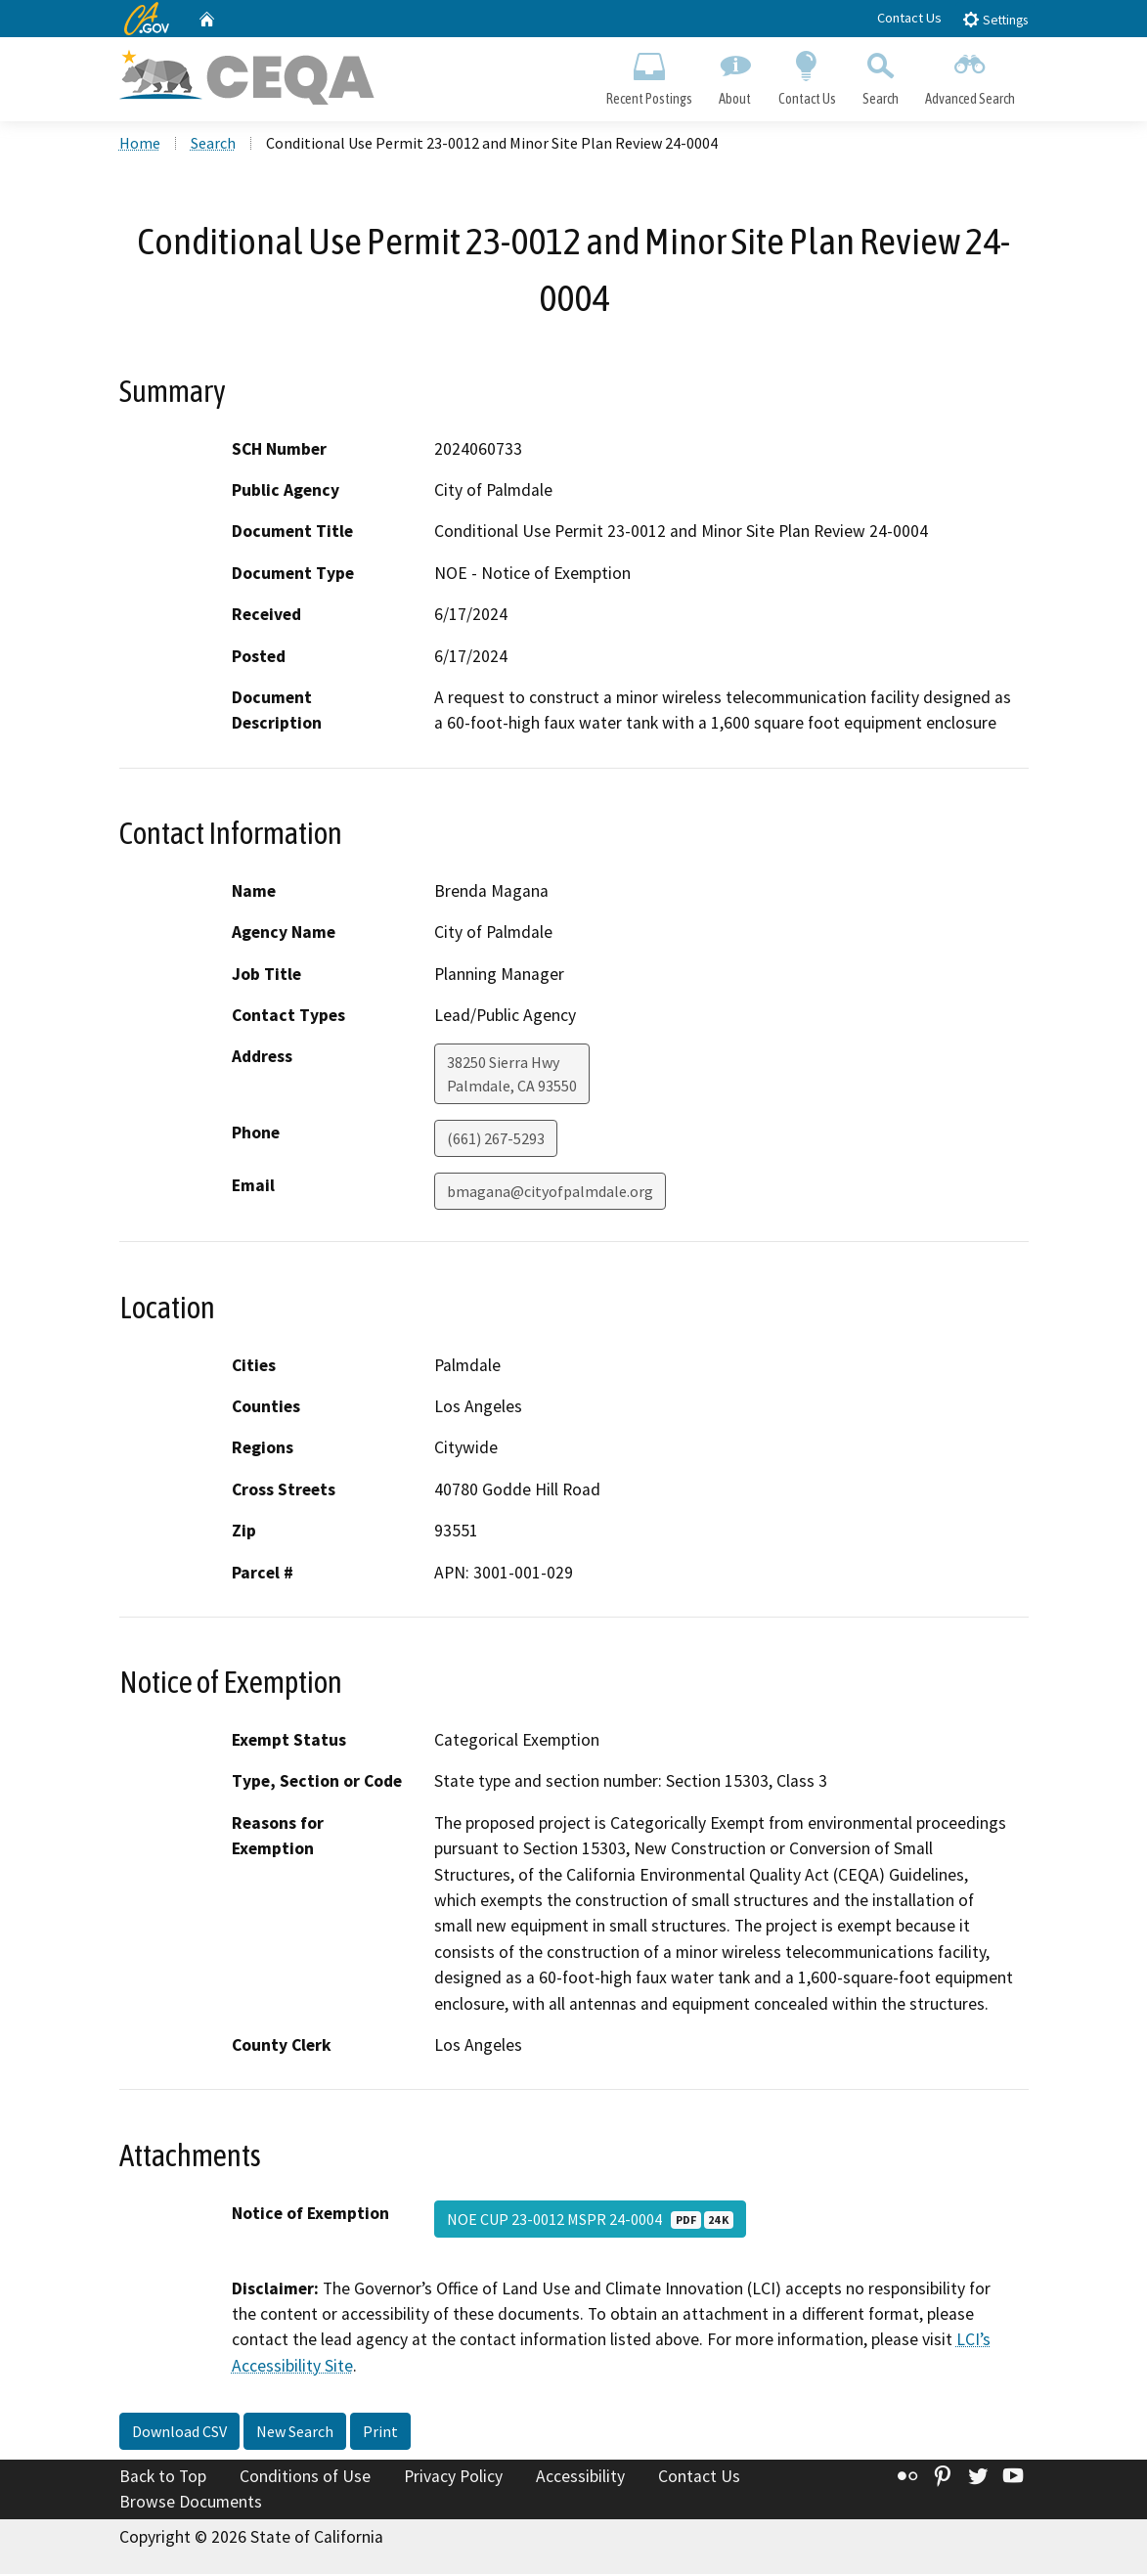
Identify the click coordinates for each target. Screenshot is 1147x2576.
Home (139, 145)
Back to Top (162, 2479)
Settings (995, 19)
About (735, 74)
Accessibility (580, 2479)
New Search (294, 2434)
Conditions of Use (305, 2479)
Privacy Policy (453, 2479)
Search (880, 74)
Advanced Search (969, 74)
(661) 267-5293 (496, 1141)
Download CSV (179, 2434)
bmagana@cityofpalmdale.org (550, 1194)
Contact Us (909, 17)
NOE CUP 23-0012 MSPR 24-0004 (590, 2221)
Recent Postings (649, 74)
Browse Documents (190, 2503)
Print (380, 2434)
